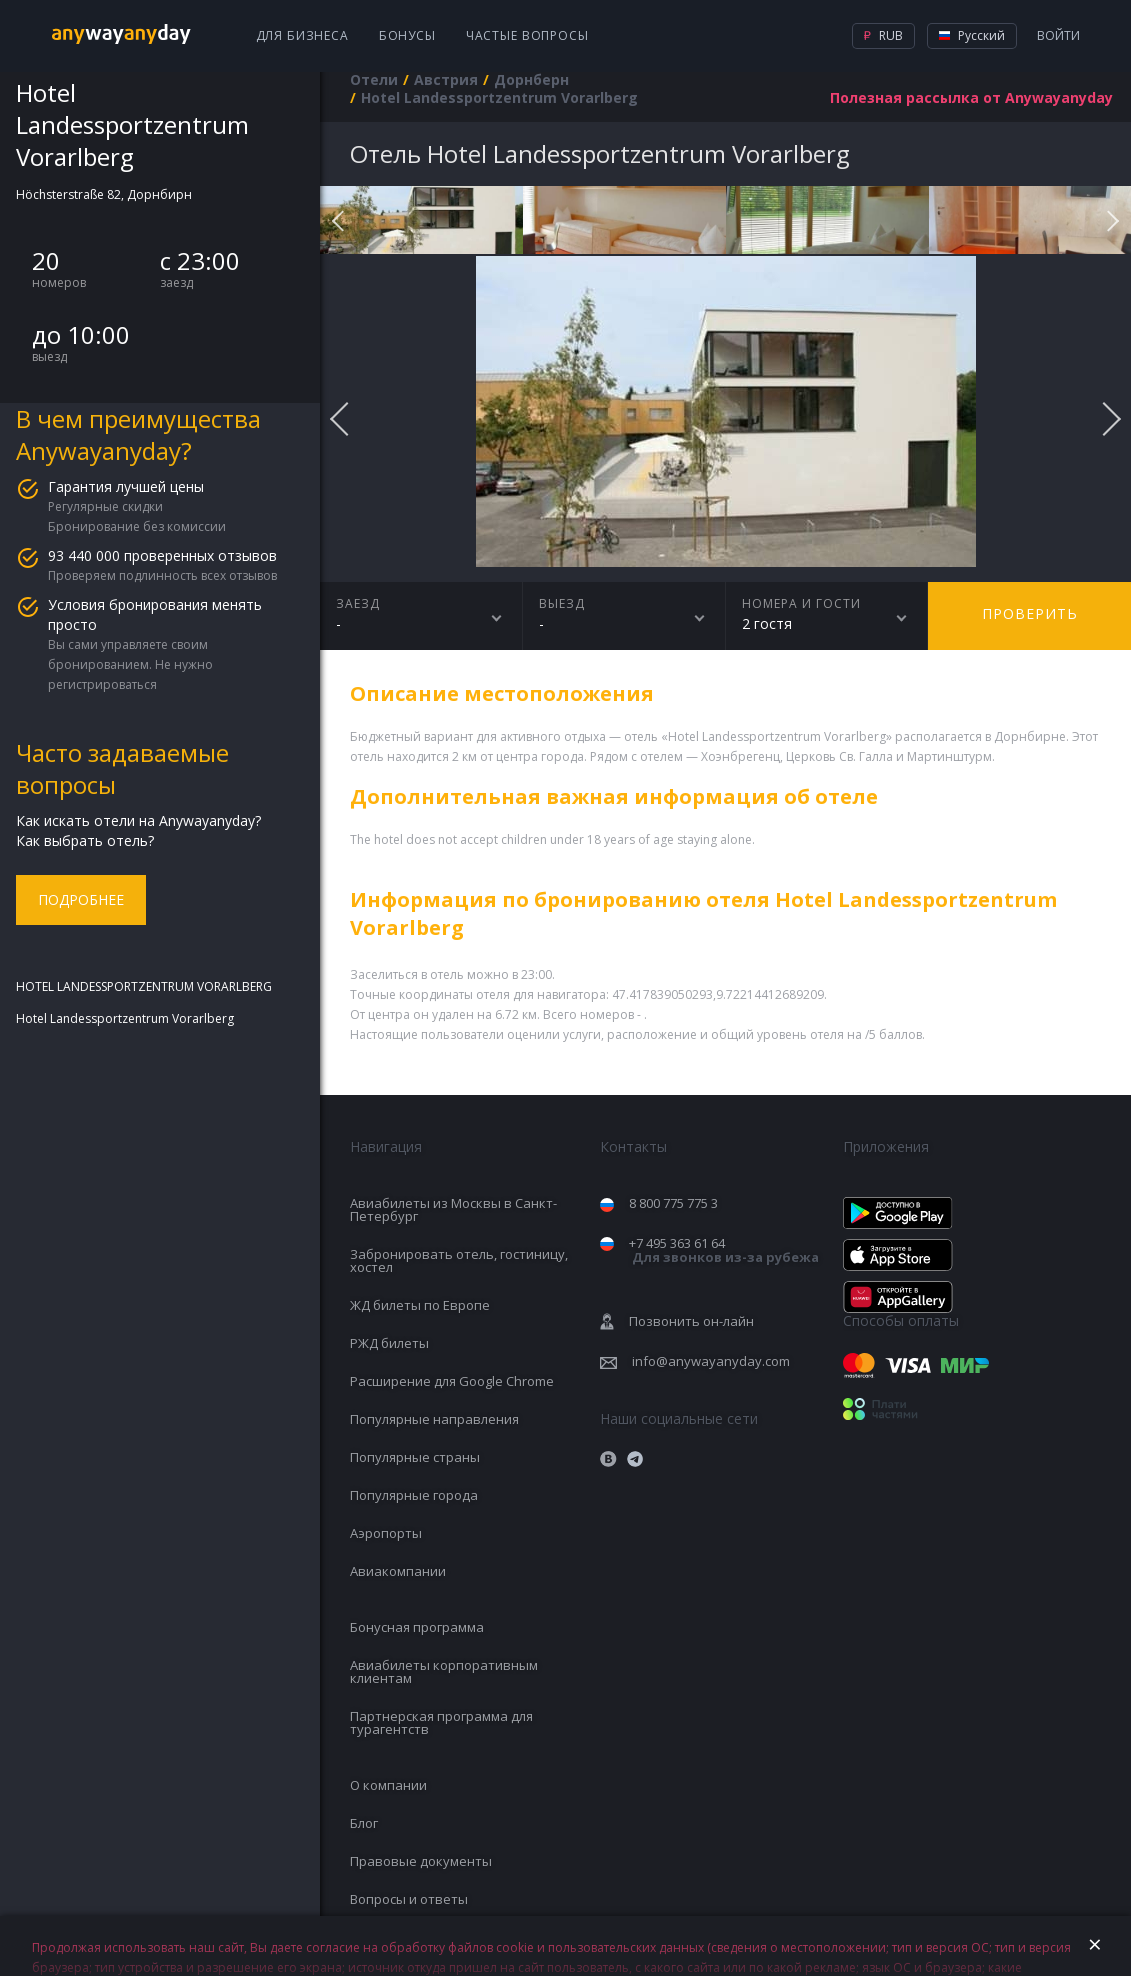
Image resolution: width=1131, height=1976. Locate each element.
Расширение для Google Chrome (452, 1381)
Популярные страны (415, 1457)
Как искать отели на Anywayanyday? (138, 820)
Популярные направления (434, 1419)
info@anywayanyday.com (711, 1361)
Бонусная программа (417, 1627)
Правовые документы (421, 1861)
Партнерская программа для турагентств (441, 1722)
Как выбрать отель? (85, 840)
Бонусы (407, 35)
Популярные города (414, 1495)
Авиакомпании (398, 1571)
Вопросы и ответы (409, 1899)
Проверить (1030, 613)
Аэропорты (386, 1533)
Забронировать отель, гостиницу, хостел (459, 1260)
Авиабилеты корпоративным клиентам (444, 1671)
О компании (388, 1785)
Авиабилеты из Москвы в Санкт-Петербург (453, 1209)
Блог (364, 1823)
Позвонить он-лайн (691, 1321)
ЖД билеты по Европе (420, 1305)
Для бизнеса (302, 35)
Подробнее (81, 899)
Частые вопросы (527, 35)
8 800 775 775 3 (673, 1203)
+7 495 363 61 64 (724, 1250)
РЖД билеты (389, 1343)
